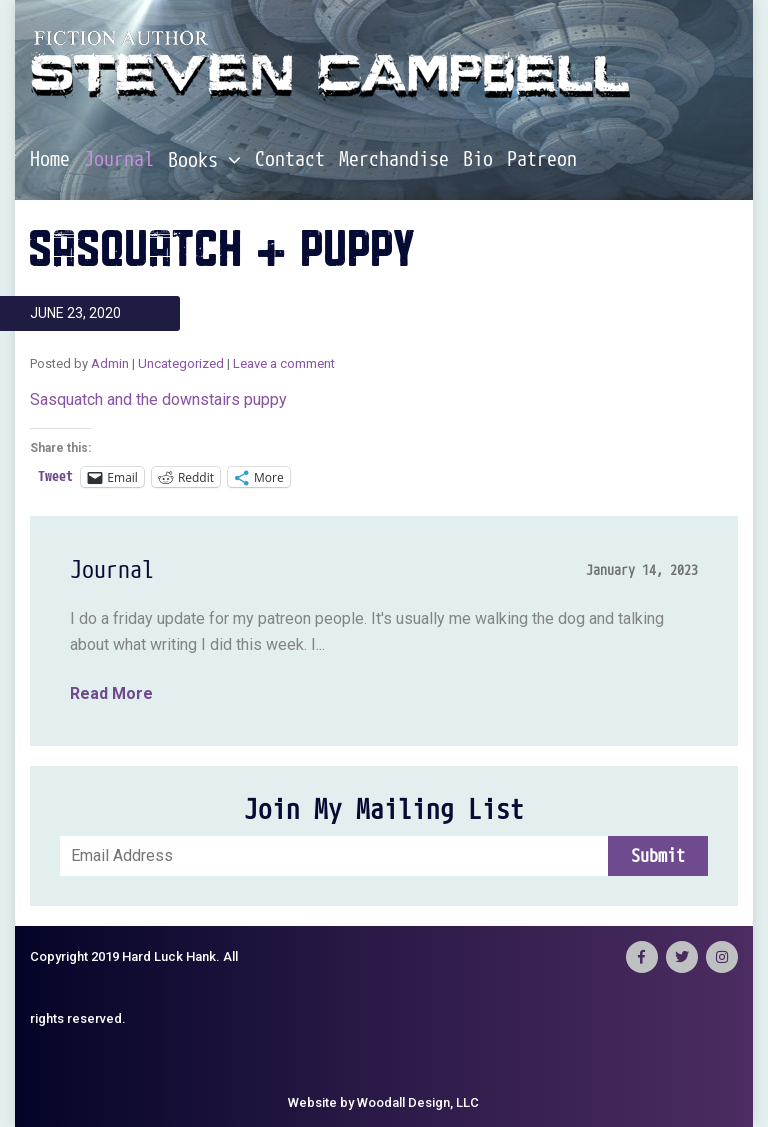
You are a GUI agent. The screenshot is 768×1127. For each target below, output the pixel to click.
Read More (111, 693)
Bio (478, 160)
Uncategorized (181, 363)
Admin (110, 363)
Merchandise (394, 160)
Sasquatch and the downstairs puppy (158, 399)
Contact (290, 160)
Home (50, 160)
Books (204, 160)
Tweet (55, 476)
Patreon (542, 160)
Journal (119, 160)
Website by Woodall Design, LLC (383, 1102)
